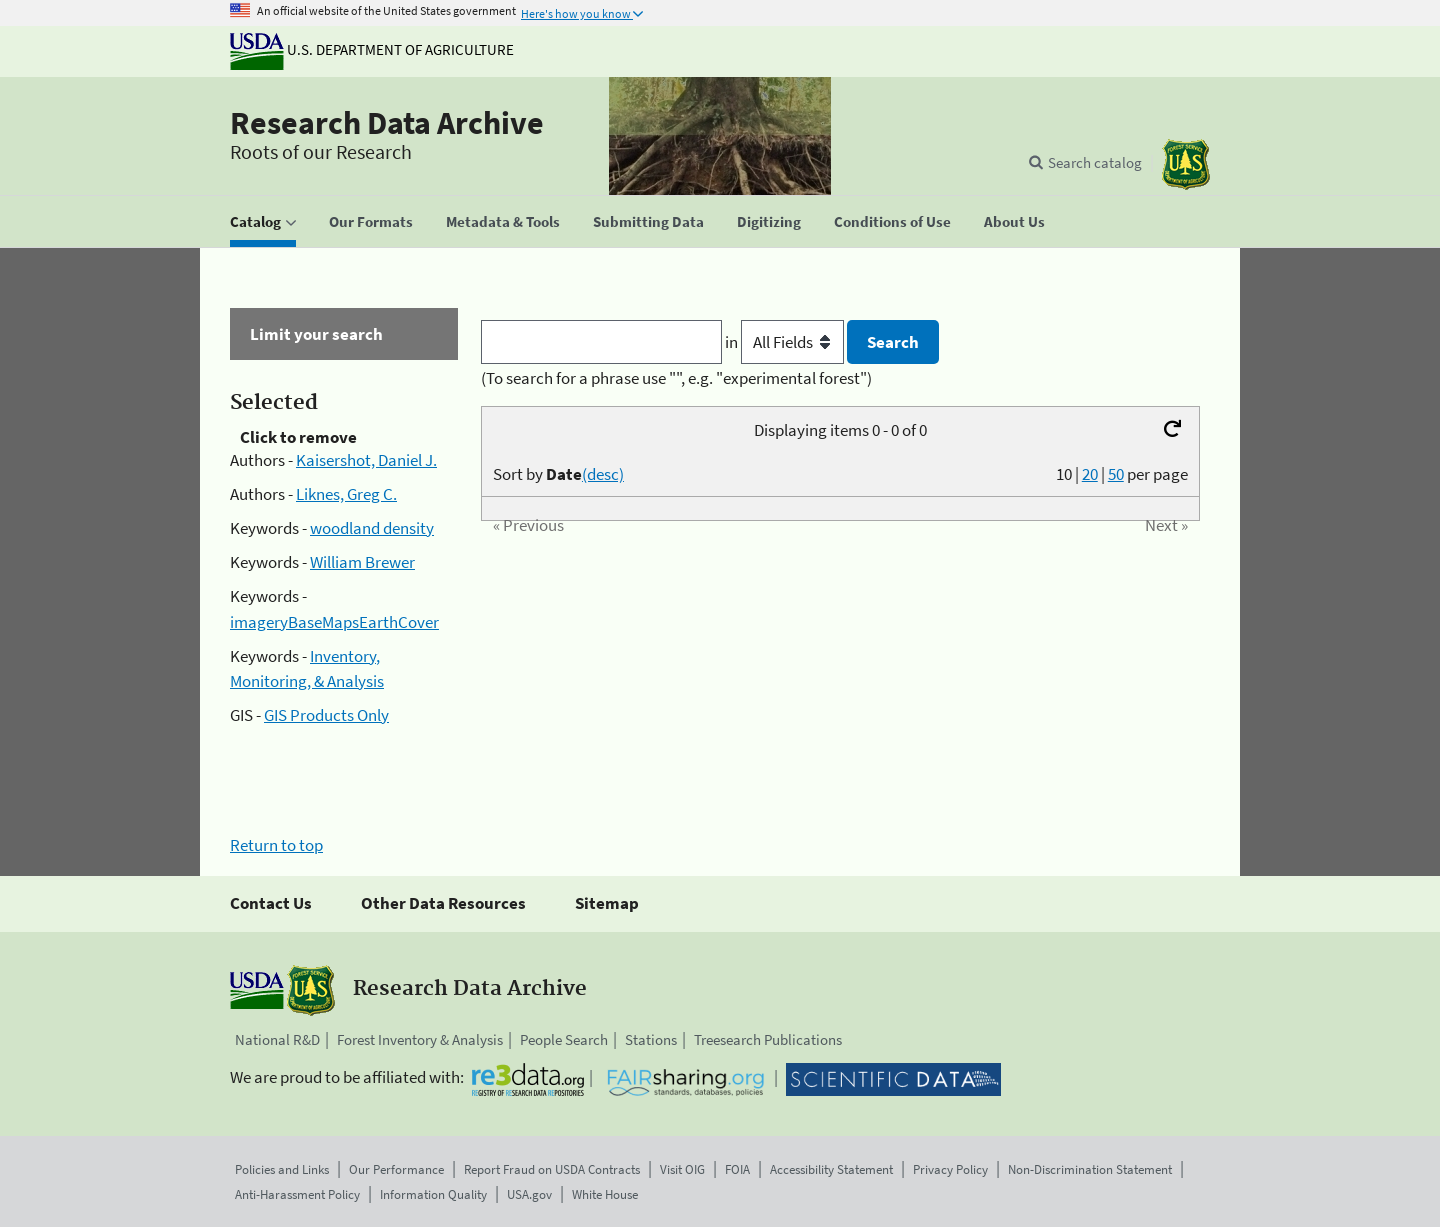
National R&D (277, 1039)
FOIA (737, 1169)
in (786, 342)
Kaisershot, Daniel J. (366, 460)
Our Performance (396, 1169)
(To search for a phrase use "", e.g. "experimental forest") (676, 378)
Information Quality (433, 1194)
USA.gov (529, 1194)
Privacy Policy (950, 1169)
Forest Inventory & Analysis (420, 1039)
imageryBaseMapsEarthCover (334, 622)
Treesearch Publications (768, 1039)
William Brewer (362, 562)
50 (1116, 474)
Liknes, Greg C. (346, 494)
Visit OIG (682, 1169)
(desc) (603, 474)
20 (1090, 474)
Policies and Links (282, 1169)
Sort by (558, 474)
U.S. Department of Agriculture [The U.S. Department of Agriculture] (372, 49)
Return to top (276, 845)
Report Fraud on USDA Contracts (552, 1169)
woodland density (372, 528)
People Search (564, 1039)
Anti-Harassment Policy (297, 1194)
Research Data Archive (387, 123)
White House (605, 1194)
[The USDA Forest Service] (1186, 164)
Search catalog (1095, 162)
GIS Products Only (326, 715)
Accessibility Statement (831, 1169)
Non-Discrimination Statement (1090, 1169)
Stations (651, 1039)
